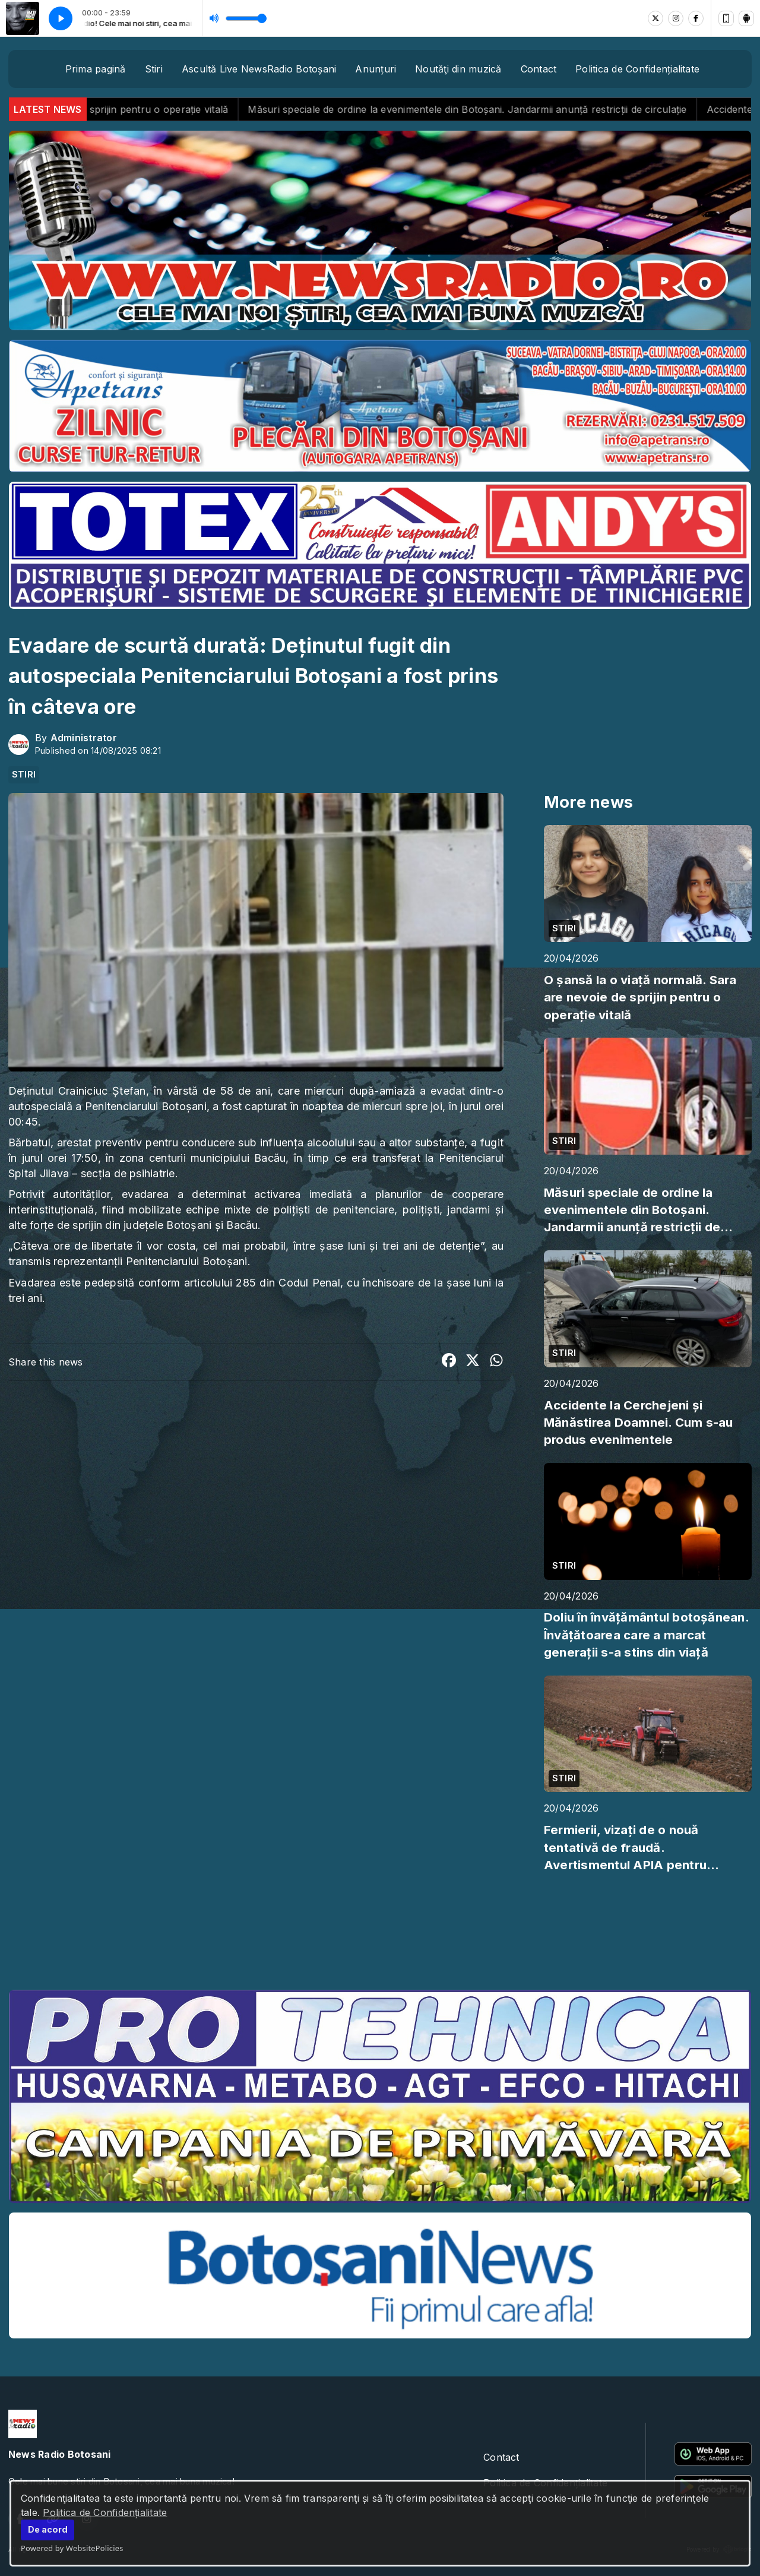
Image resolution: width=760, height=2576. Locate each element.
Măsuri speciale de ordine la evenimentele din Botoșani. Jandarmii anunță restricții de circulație (495, 109)
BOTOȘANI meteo (380, 1935)
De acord (48, 2529)
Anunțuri (375, 69)
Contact (539, 69)
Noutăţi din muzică (458, 69)
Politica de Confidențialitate (105, 2512)
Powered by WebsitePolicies (72, 2548)
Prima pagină (95, 69)
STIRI (24, 774)
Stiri (154, 69)
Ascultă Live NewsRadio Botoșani (259, 69)
